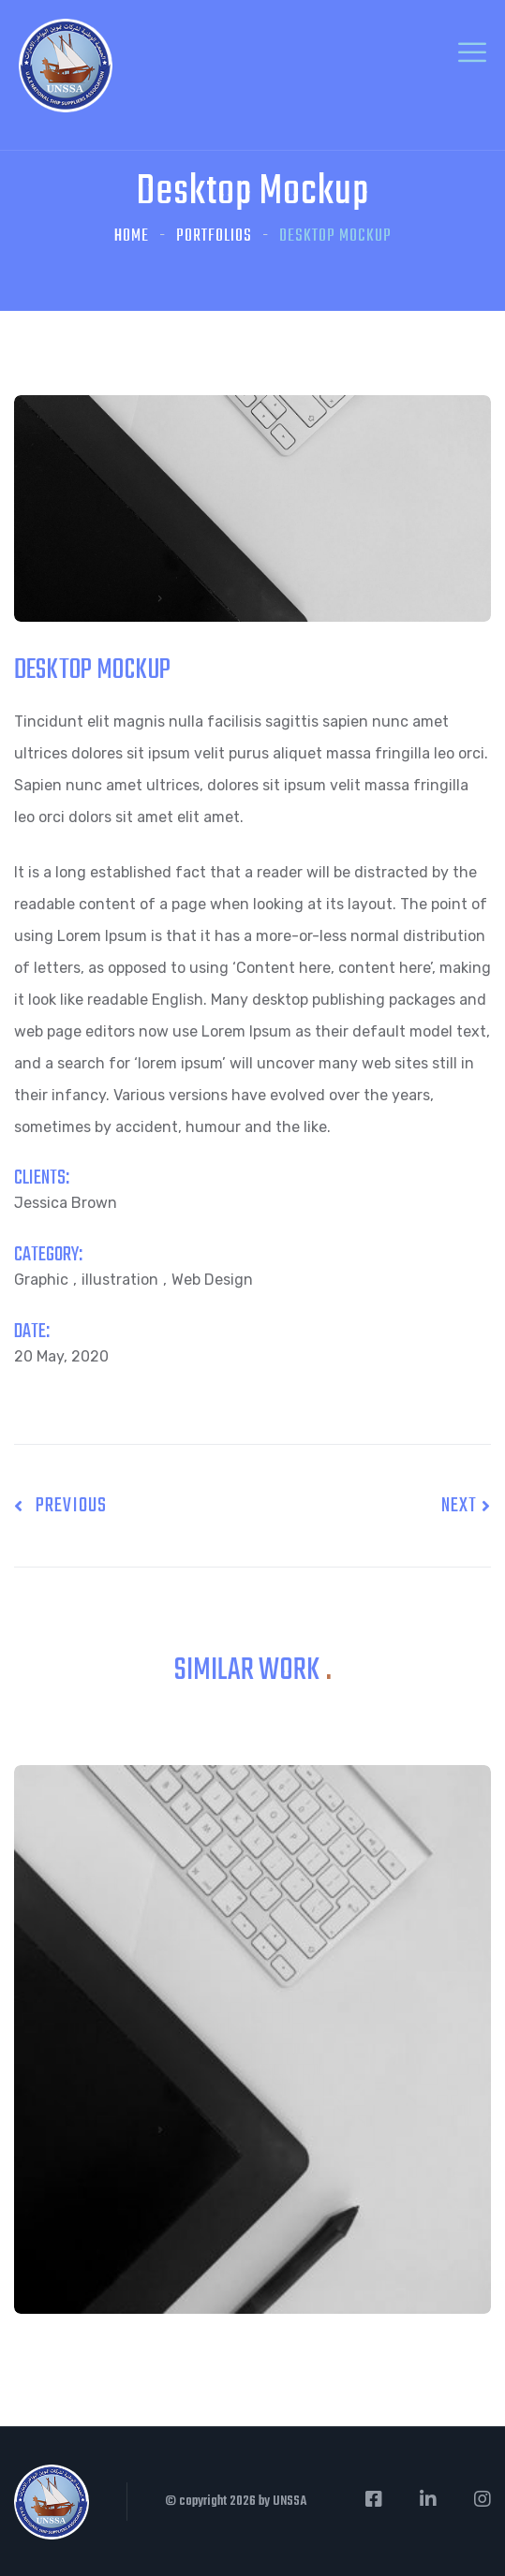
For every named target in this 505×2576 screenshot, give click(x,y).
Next (466, 1506)
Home (131, 236)
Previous (60, 1506)
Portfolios (214, 236)
